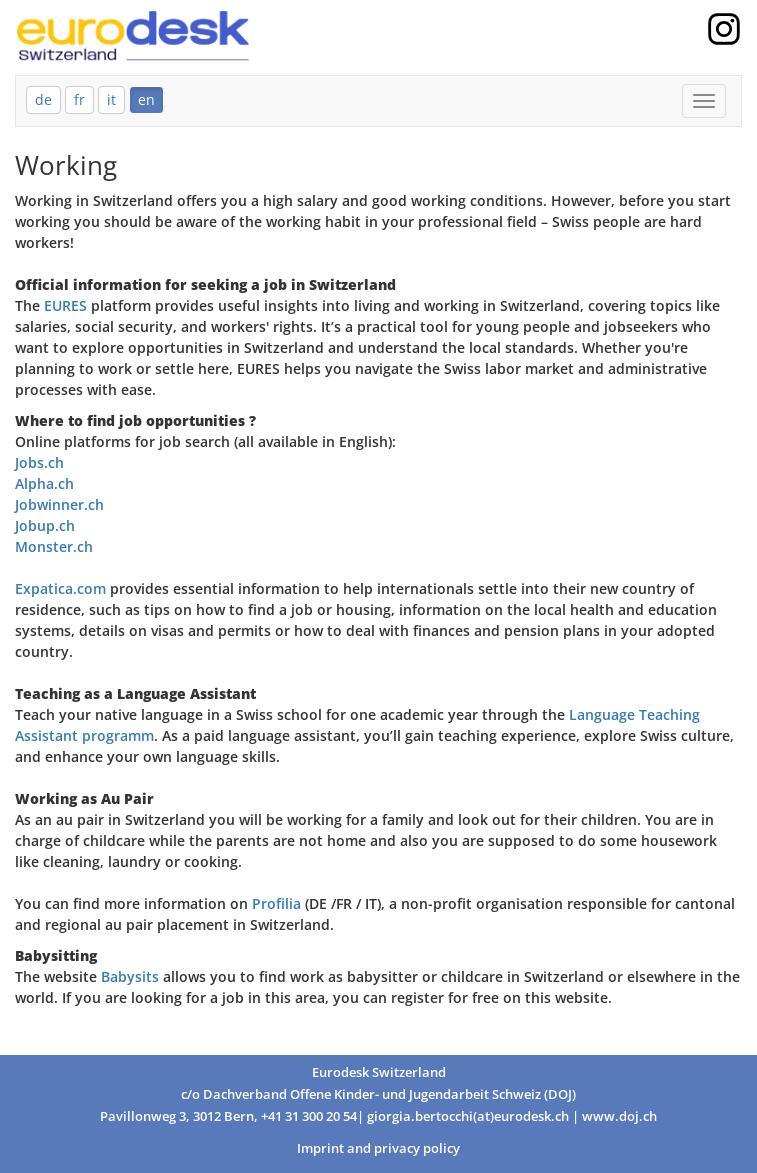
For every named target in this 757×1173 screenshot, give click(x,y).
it (111, 99)
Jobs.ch (39, 462)
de (43, 99)
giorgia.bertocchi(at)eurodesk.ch (468, 1116)
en (146, 99)
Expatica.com (60, 588)
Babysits (132, 976)
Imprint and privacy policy (378, 1148)
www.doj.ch (619, 1116)
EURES (65, 305)
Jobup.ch (45, 525)
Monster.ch (54, 546)
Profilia (276, 903)
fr (79, 99)
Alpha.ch (44, 483)
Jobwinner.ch (59, 504)
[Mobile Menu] (704, 101)
